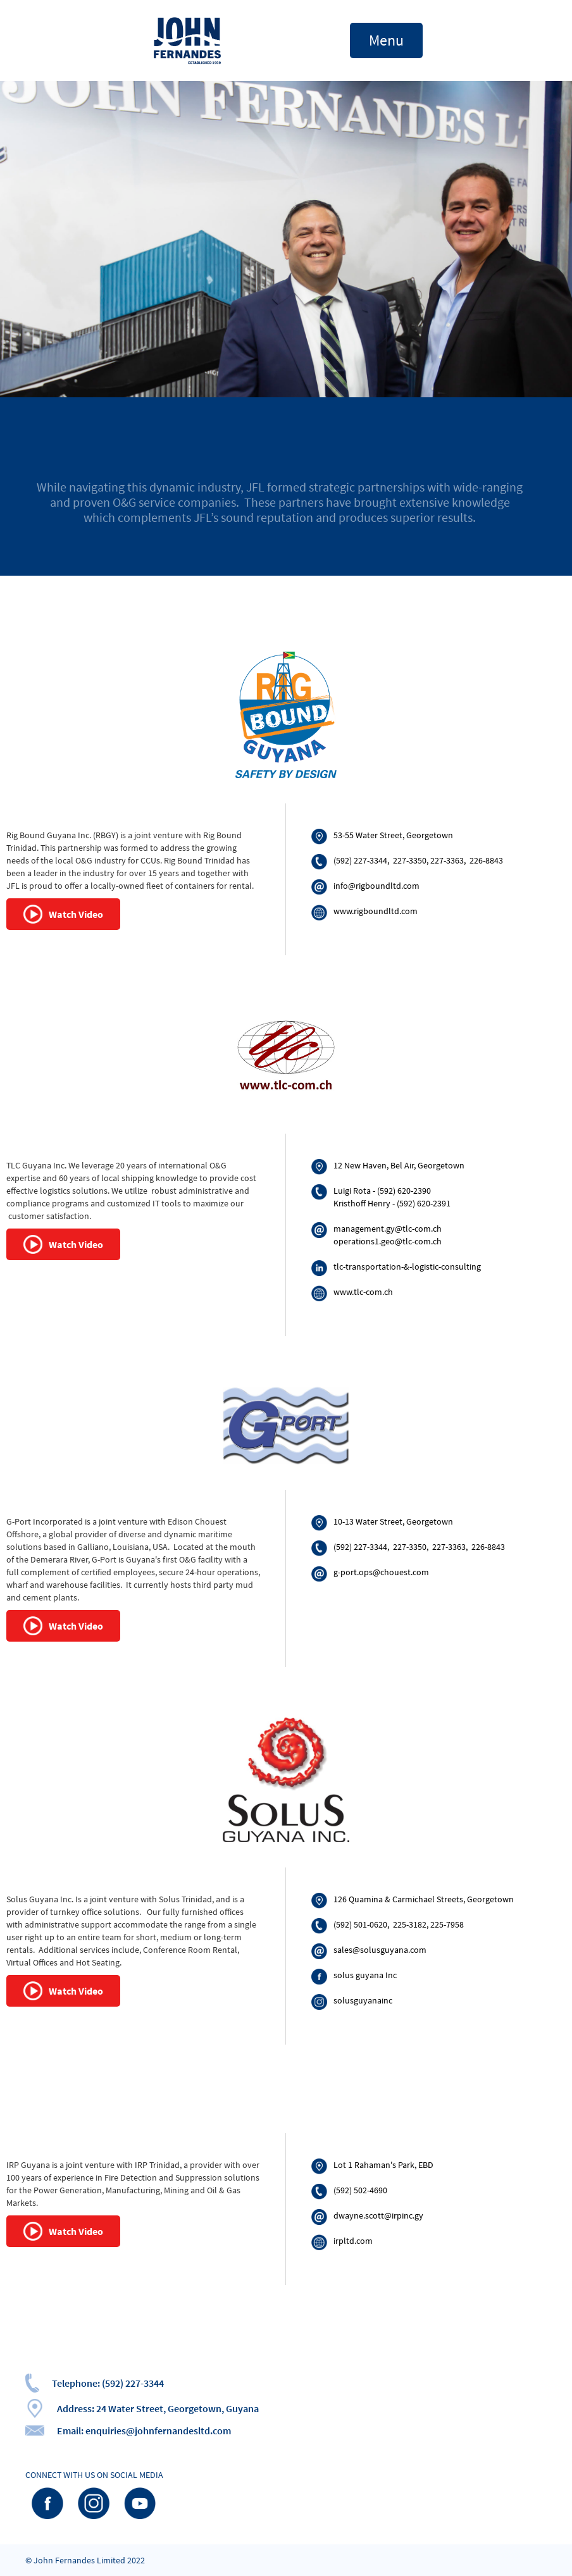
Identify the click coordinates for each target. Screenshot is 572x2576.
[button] (386, 40)
